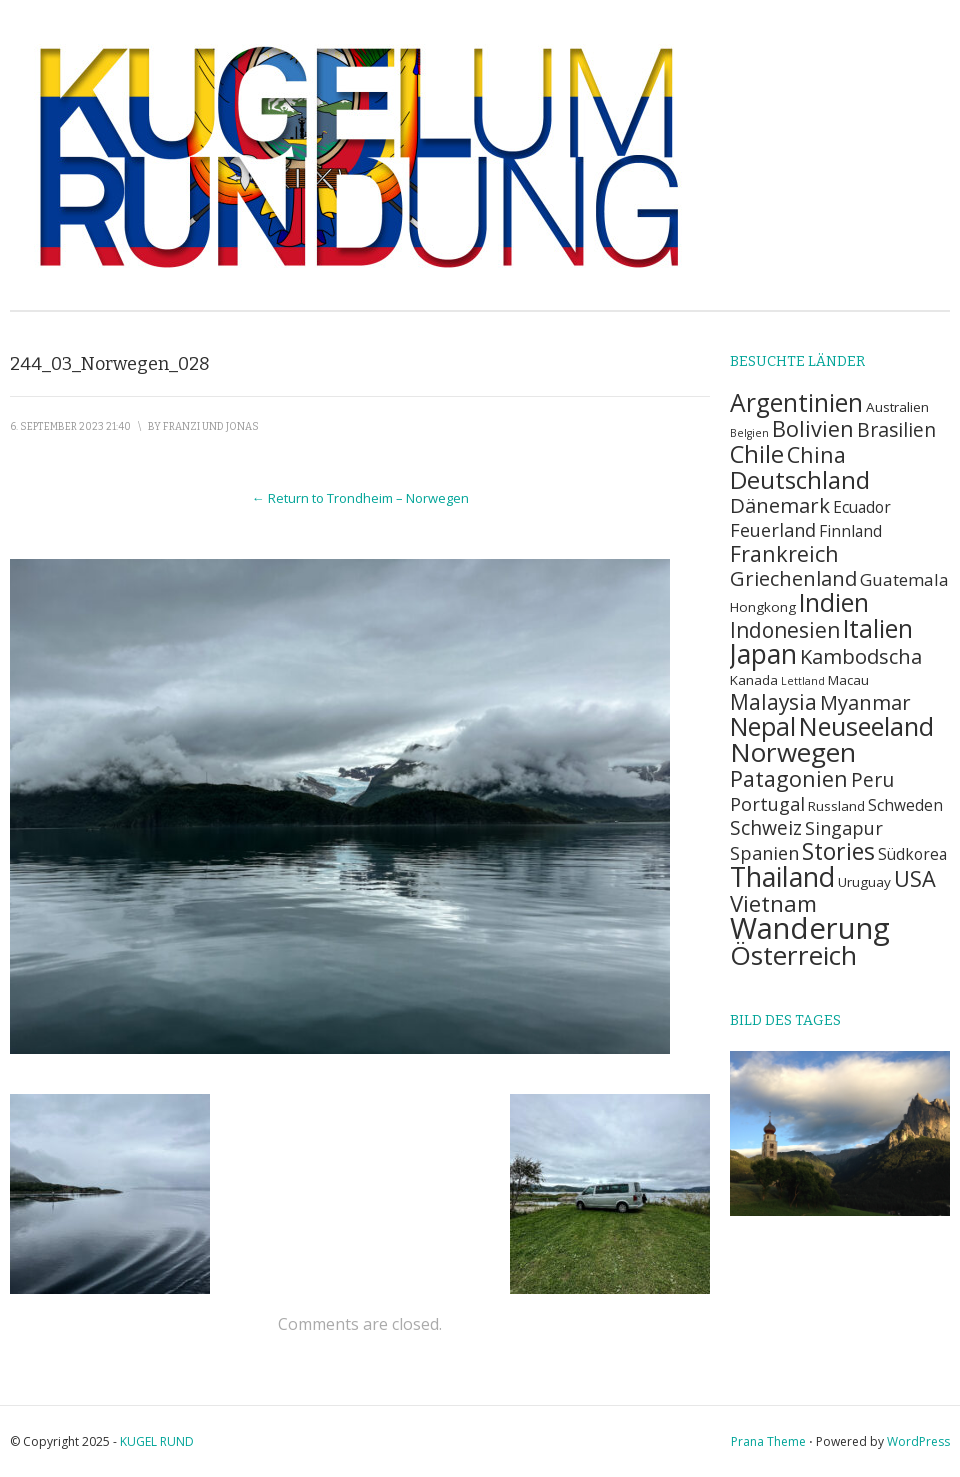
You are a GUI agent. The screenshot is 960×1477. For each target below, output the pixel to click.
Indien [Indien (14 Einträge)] (834, 602)
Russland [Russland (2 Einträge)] (836, 806)
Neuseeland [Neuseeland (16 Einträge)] (866, 726)
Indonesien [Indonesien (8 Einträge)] (785, 630)
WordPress (918, 1441)
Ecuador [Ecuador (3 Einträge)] (862, 507)
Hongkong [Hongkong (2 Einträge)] (763, 607)
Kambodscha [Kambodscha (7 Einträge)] (861, 656)
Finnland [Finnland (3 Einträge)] (850, 531)
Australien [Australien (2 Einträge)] (897, 407)
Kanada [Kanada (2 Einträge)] (754, 680)
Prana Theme (768, 1441)
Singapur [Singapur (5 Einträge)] (844, 827)
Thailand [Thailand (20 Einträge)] (782, 876)
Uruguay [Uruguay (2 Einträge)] (864, 882)
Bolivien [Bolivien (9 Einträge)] (813, 428)
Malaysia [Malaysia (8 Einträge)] (773, 702)
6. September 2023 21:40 (70, 427)
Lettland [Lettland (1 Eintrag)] (803, 681)
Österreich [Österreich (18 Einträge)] (793, 955)
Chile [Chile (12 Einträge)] (757, 454)
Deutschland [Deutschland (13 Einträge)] (800, 479)
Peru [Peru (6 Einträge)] (872, 779)
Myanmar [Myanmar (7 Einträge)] (865, 702)
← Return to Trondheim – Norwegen (360, 498)
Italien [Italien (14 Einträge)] (878, 628)
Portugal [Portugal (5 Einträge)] (767, 803)
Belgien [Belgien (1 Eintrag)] (749, 433)
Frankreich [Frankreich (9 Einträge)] (784, 553)
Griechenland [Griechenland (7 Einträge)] (793, 578)
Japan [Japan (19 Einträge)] (763, 654)
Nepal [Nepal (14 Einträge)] (763, 726)
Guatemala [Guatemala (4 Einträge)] (904, 579)
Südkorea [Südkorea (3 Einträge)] (912, 854)
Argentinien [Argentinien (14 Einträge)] (796, 402)
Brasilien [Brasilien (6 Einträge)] (896, 429)
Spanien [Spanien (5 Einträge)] (764, 852)
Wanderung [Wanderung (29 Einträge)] (810, 928)
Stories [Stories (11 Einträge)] (838, 851)
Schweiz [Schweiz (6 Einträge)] (766, 827)
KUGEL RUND (157, 1441)
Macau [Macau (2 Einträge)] (848, 680)
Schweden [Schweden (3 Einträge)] (905, 805)
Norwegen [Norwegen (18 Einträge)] (793, 752)
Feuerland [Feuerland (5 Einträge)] (773, 529)
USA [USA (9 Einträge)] (915, 878)
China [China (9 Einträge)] (816, 454)
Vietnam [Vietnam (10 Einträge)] (773, 903)
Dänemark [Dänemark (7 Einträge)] (780, 505)
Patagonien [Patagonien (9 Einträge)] (789, 778)
